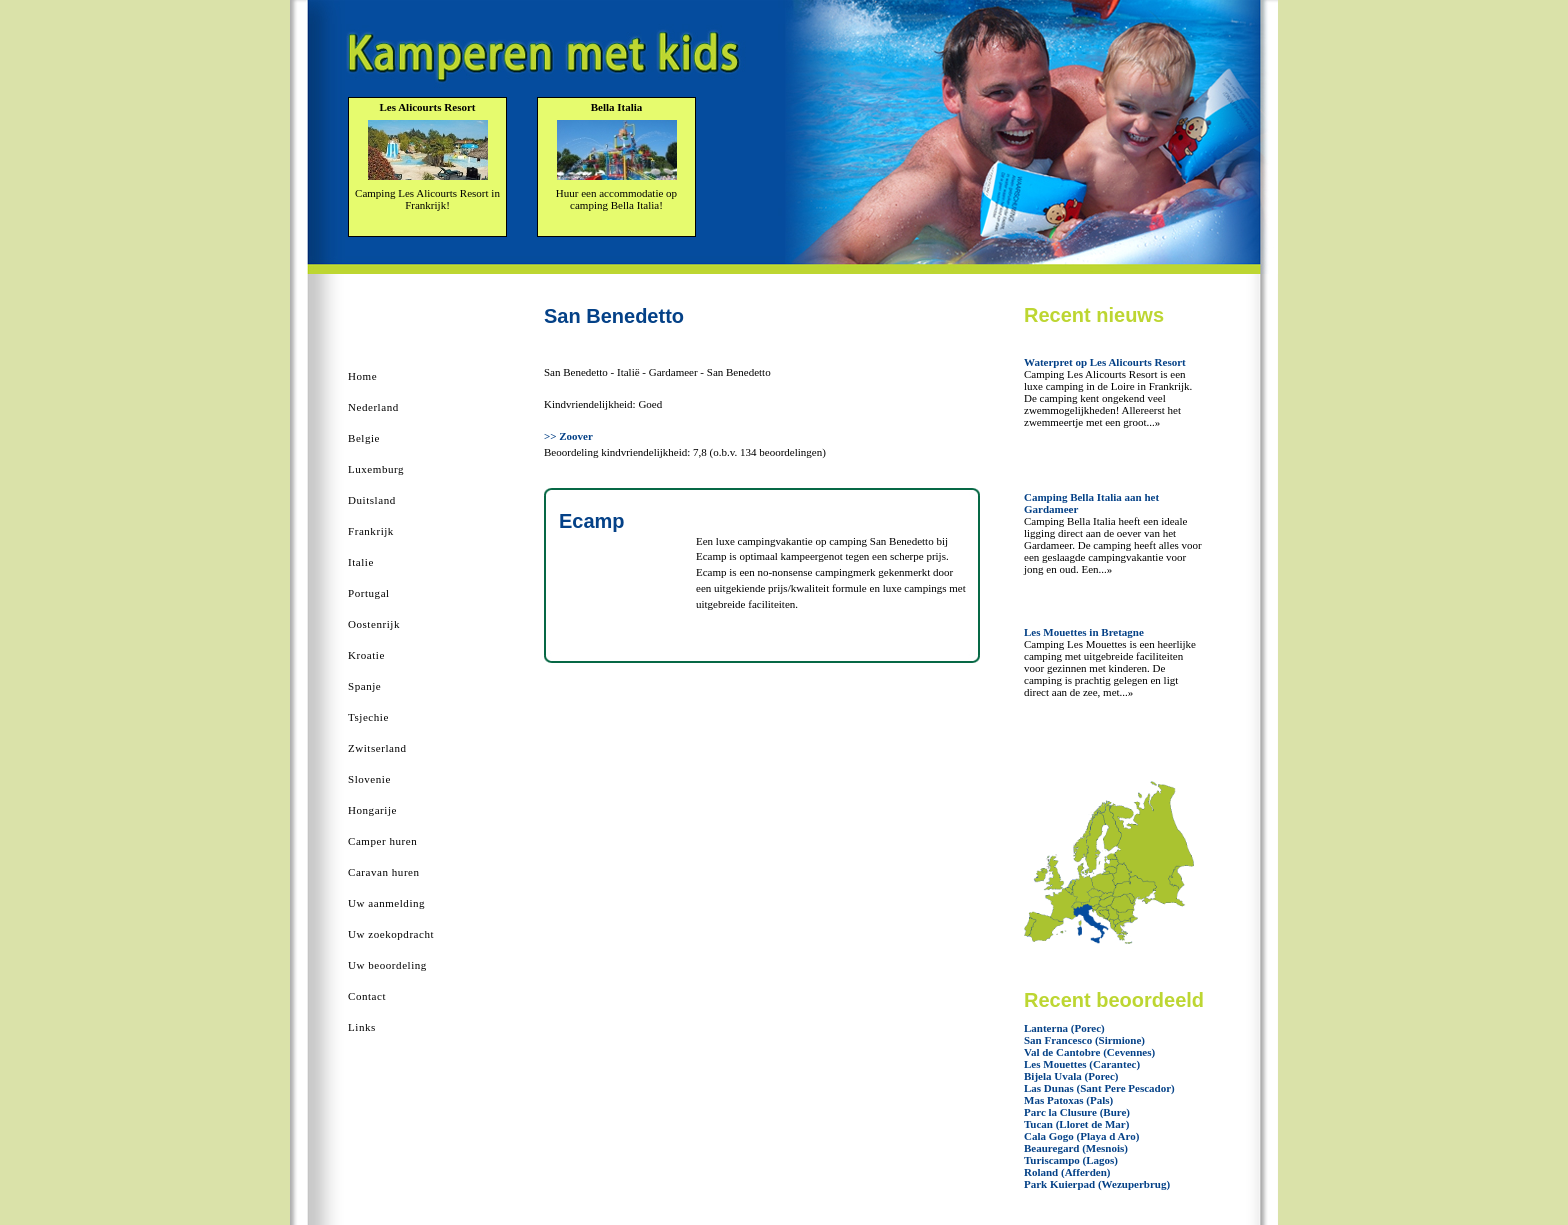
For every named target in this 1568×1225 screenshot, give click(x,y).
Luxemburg (376, 469)
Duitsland (372, 500)
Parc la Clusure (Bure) (1077, 1112)
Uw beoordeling (387, 965)
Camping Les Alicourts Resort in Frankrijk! (427, 199)
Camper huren (382, 841)
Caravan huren (384, 872)
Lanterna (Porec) (1064, 1028)
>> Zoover (568, 436)
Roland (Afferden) (1067, 1172)
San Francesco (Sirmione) (1084, 1040)
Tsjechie (368, 717)
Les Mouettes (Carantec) (1082, 1064)
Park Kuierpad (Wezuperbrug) (1097, 1184)
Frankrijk (371, 531)
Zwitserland (377, 748)
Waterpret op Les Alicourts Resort (1105, 362)
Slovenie (369, 779)
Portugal (369, 593)
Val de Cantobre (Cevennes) (1089, 1052)
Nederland (373, 407)
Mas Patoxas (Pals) (1068, 1100)
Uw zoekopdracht (391, 934)
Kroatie (366, 655)
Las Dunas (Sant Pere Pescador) (1099, 1088)
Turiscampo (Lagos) (1071, 1160)
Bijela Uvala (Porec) (1071, 1076)
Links (362, 1027)
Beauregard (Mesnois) (1076, 1148)
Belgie (364, 438)
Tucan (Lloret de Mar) (1076, 1124)
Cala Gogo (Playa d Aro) (1081, 1136)
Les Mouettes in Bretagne (1084, 632)
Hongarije (372, 810)
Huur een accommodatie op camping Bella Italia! (616, 199)
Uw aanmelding (386, 903)
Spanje (364, 686)
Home (362, 376)
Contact (367, 996)
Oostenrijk (374, 624)
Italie (361, 562)
